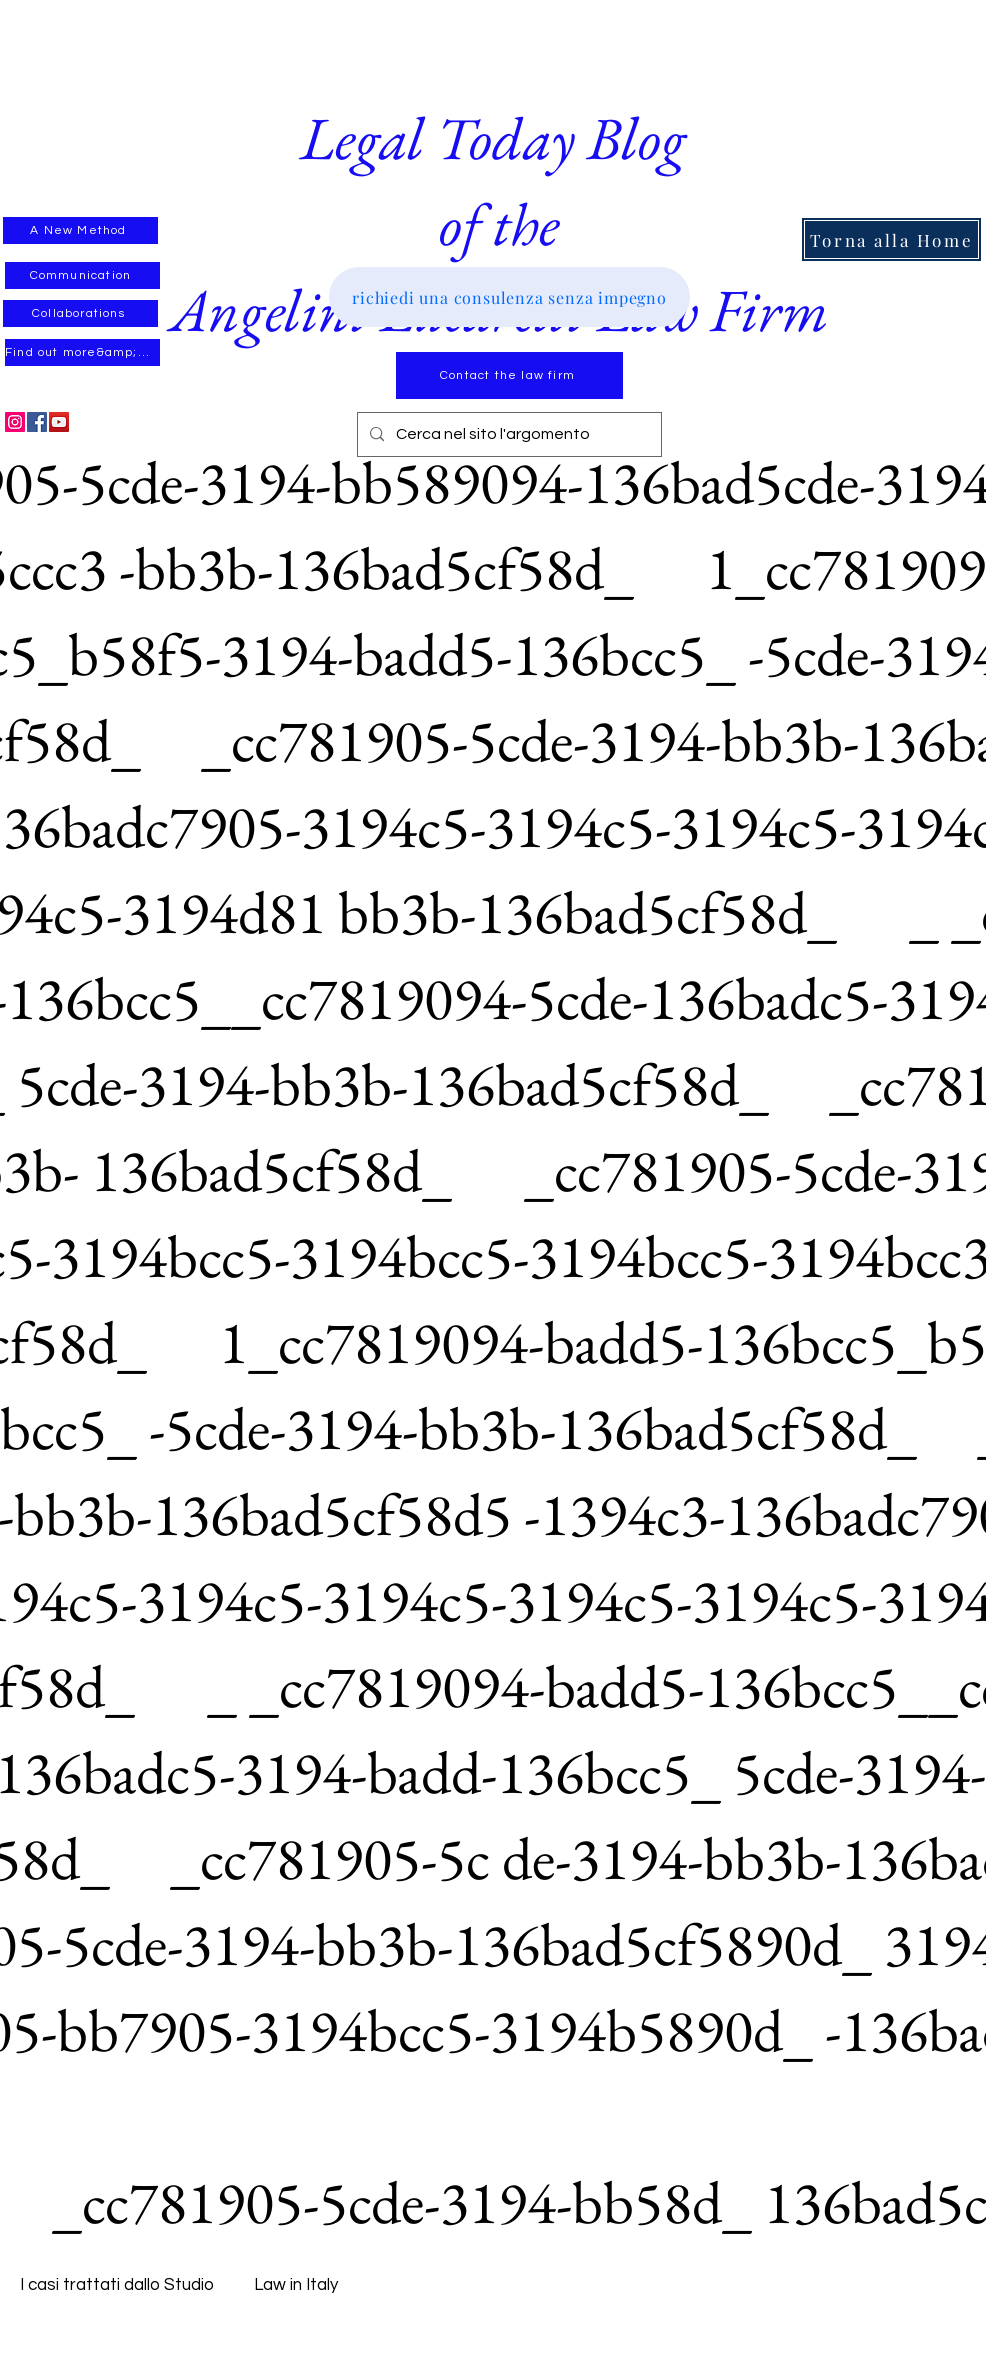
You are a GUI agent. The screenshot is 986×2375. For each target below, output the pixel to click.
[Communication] (82, 275)
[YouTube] (59, 422)
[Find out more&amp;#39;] (82, 352)
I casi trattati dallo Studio (117, 2285)
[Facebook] (37, 422)
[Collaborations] (80, 313)
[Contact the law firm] (509, 375)
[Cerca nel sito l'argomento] (507, 434)
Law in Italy (296, 2285)
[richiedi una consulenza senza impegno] (509, 297)
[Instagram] (15, 422)
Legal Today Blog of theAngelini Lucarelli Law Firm (499, 224)
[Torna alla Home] (891, 239)
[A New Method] (80, 230)
